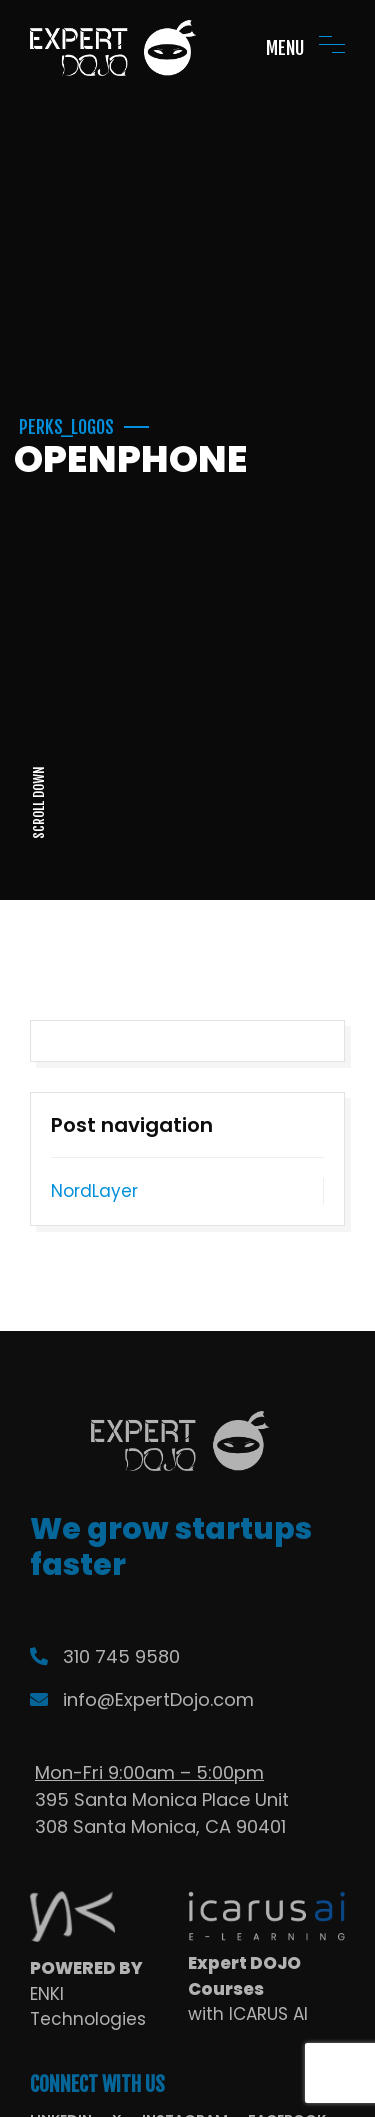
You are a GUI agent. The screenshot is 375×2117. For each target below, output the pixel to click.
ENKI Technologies (88, 2007)
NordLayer (94, 1191)
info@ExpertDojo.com (142, 1699)
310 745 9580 (105, 1656)
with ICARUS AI (248, 2014)
